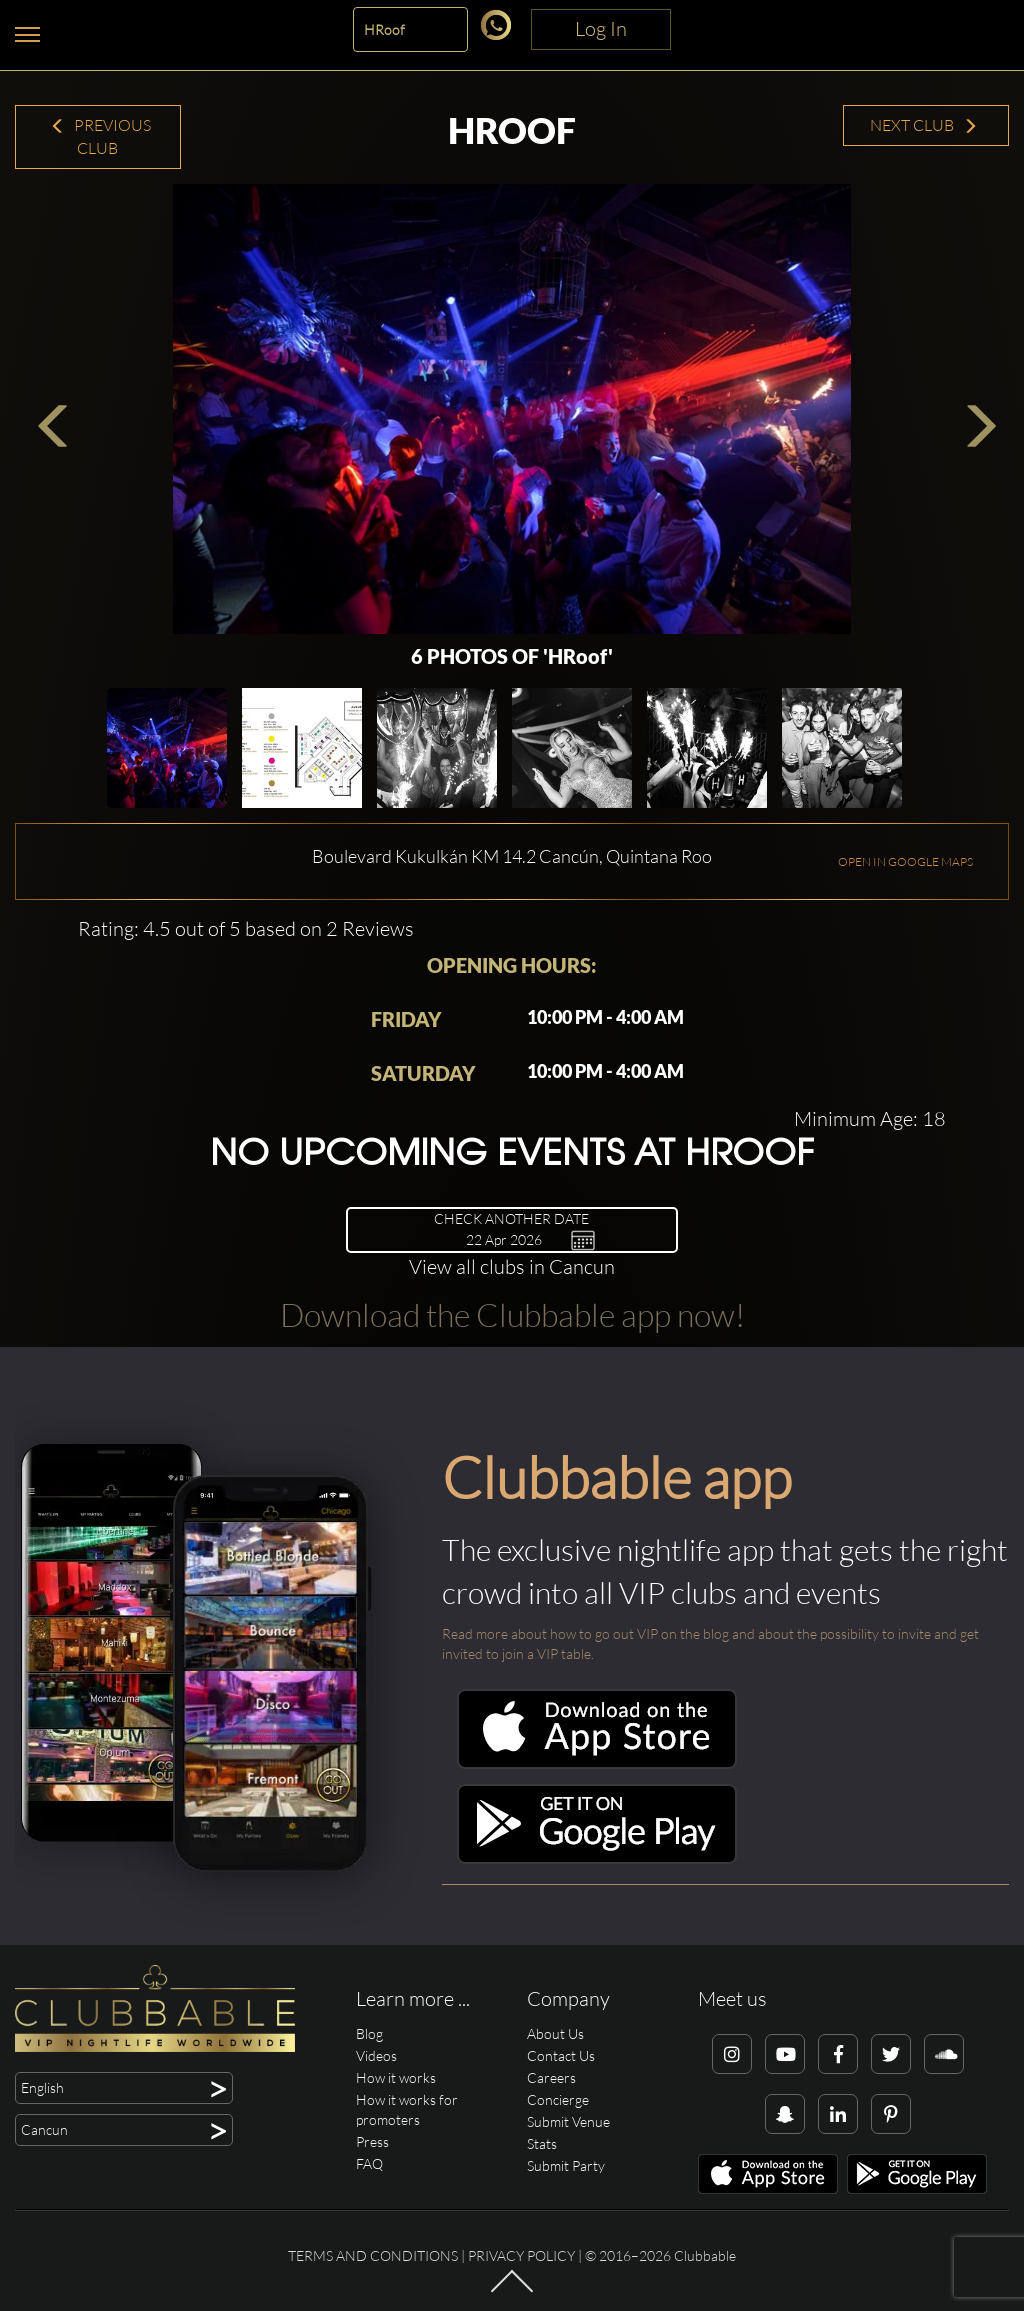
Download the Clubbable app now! (512, 1314)
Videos (376, 2055)
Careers (551, 2077)
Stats (542, 2143)
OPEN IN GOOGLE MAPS (905, 861)
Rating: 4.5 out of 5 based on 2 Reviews (246, 928)
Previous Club (100, 136)
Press (372, 2141)
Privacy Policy (521, 2255)
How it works (396, 2077)
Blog (369, 2033)
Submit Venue (568, 2121)
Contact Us (561, 2055)
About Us (555, 2033)
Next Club (924, 125)
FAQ (369, 2163)
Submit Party (566, 2165)
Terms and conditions (373, 2255)
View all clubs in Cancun (512, 1266)
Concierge (558, 2099)
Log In (601, 28)
